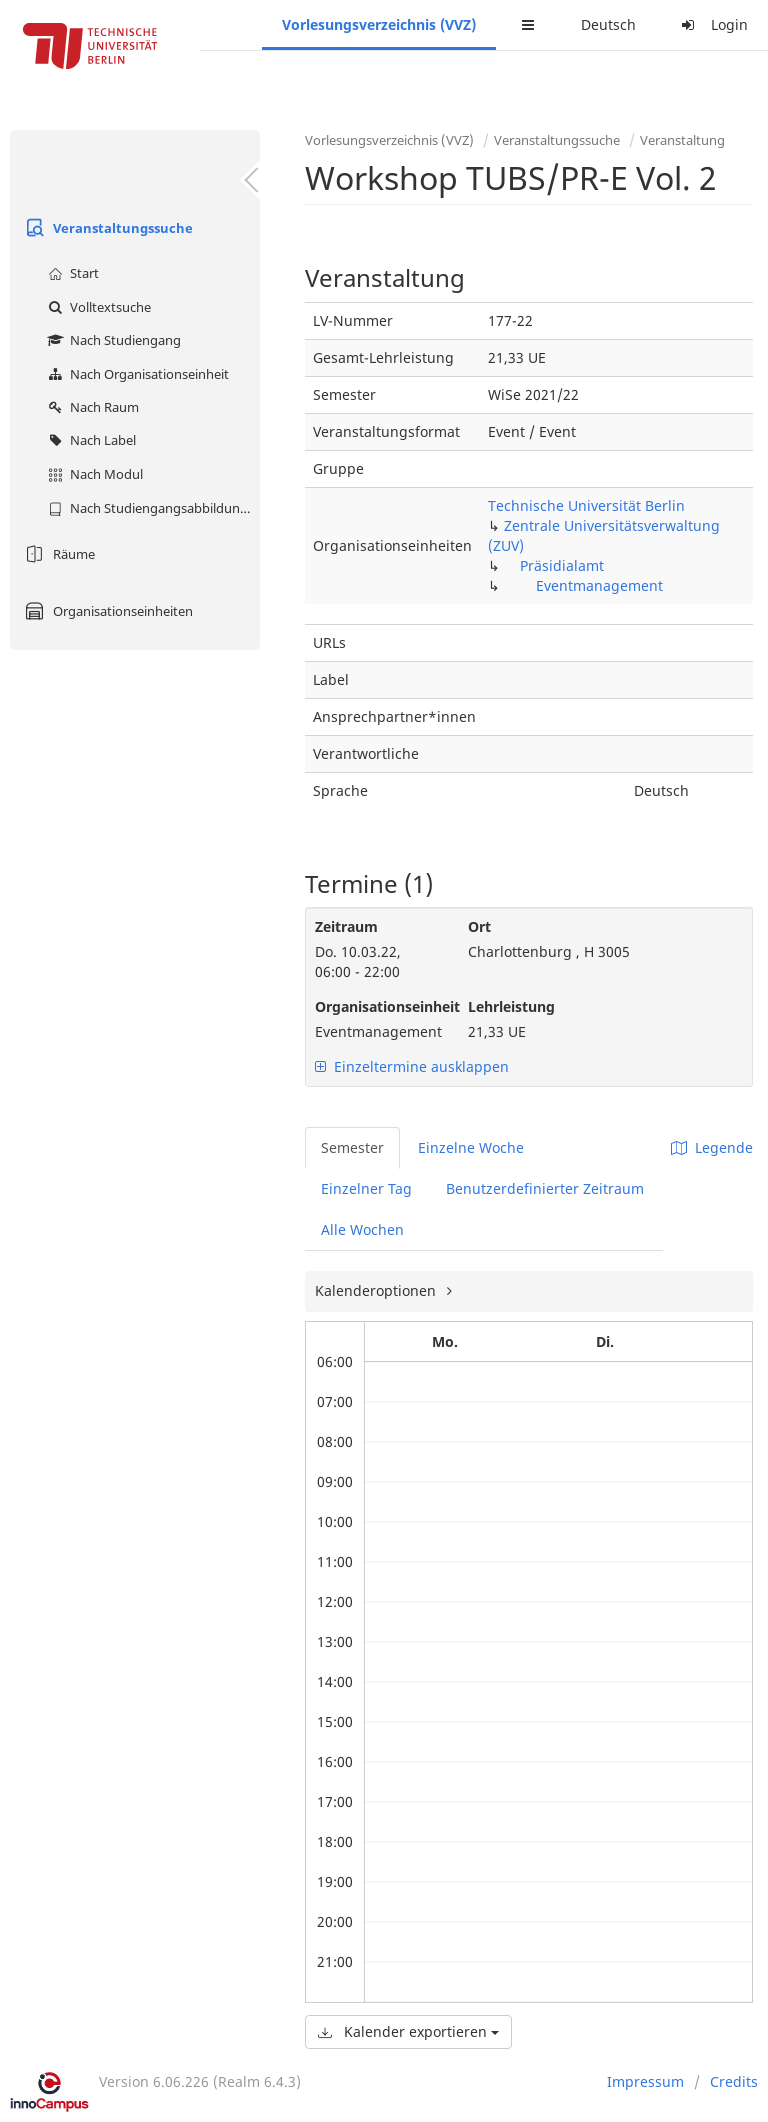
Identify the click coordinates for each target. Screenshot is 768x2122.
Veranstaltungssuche (106, 228)
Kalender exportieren (408, 2031)
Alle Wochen (362, 1229)
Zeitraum (346, 926)
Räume (57, 554)
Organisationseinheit (376, 1006)
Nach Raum (91, 407)
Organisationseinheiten (106, 611)
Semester (352, 1147)
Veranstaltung (682, 140)
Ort (479, 926)
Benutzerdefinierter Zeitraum (545, 1188)
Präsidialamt (562, 565)
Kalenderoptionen (377, 1290)
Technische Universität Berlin (586, 505)
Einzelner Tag (366, 1188)
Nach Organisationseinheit (136, 374)
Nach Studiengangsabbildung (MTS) (151, 508)
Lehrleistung (511, 1006)
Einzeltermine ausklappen (412, 1066)
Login (712, 24)
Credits (734, 2081)
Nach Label (89, 440)
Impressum (645, 2081)
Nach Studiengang (112, 340)
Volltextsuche (97, 307)
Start (71, 273)
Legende (712, 1147)
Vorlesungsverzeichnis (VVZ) (379, 24)
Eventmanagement (599, 585)
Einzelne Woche (471, 1147)
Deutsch (608, 24)
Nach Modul (93, 474)
